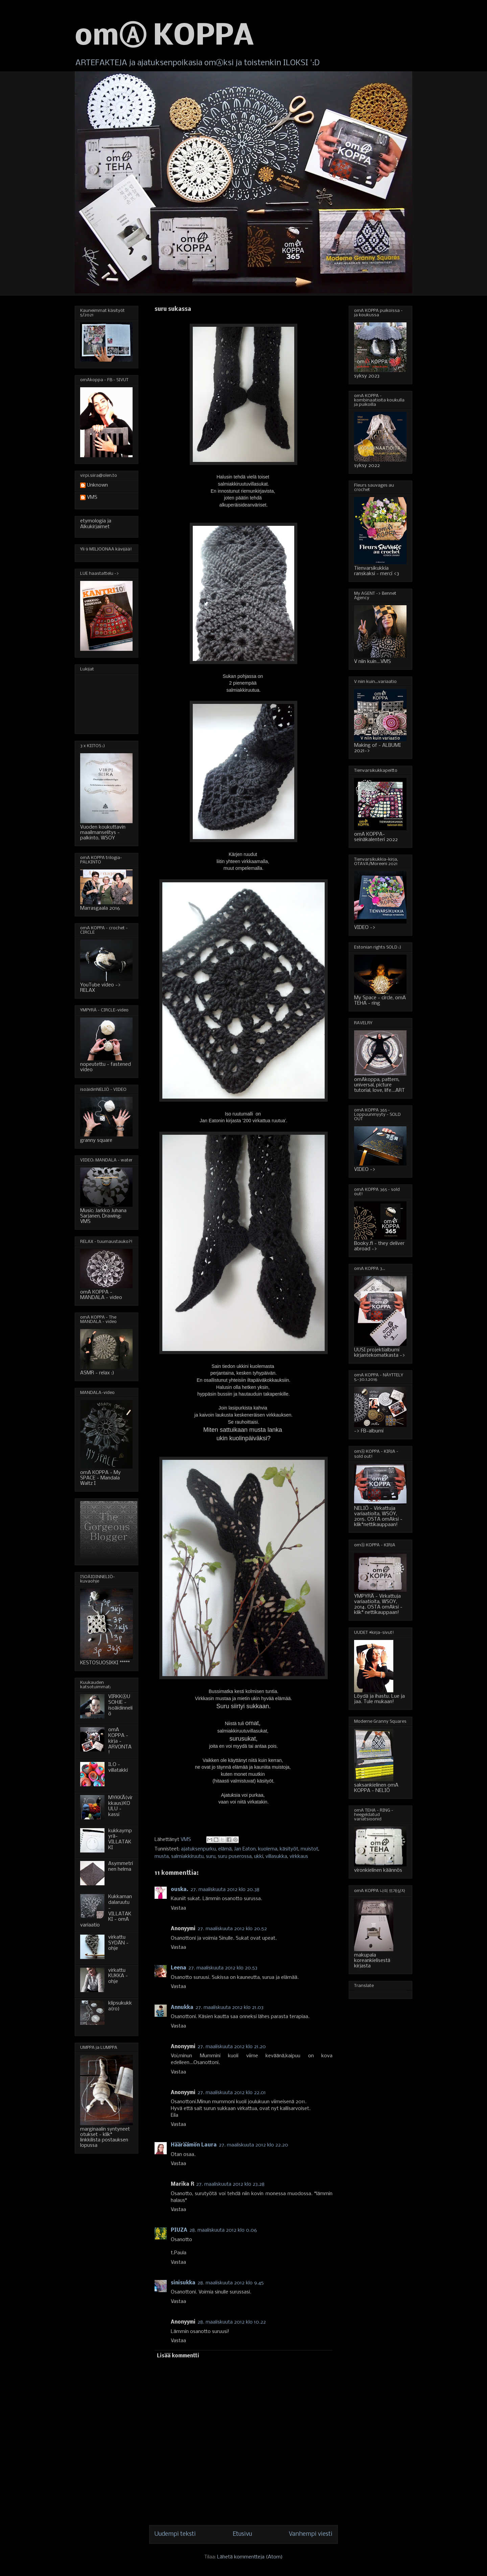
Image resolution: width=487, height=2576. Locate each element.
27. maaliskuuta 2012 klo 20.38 (224, 1889)
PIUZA (179, 2230)
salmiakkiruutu (187, 1856)
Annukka (182, 2007)
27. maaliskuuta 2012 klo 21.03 (229, 2007)
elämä (225, 1849)
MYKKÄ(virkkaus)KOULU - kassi (120, 1806)
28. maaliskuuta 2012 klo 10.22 (232, 2322)
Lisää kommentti (178, 2356)
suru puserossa (235, 1856)
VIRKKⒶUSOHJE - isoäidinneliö (120, 1705)
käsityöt (289, 1849)
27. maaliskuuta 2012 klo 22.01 (232, 2092)
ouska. (179, 1889)
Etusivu (242, 2534)
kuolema (267, 1849)
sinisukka (183, 2283)
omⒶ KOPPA (164, 37)
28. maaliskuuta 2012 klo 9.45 (231, 2283)
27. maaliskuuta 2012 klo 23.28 (230, 2184)
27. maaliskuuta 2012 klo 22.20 (253, 2145)
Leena (178, 1968)
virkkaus (298, 1856)
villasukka (276, 1856)
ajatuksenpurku (198, 1849)
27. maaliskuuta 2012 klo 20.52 (232, 1929)
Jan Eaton (245, 1849)
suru (210, 1856)
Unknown (97, 485)
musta (162, 1856)
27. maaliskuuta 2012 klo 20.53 (222, 1968)
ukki (258, 1856)
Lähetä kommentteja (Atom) (250, 2557)
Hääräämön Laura (194, 2145)
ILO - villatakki (118, 1767)
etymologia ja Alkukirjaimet (95, 524)
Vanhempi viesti (310, 2534)
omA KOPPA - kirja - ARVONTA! (120, 1741)
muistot (309, 1849)
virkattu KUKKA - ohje (118, 1976)
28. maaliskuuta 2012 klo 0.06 (223, 2230)
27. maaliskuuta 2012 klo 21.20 (232, 2047)
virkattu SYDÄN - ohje (118, 1943)
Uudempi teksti (175, 2534)
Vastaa (178, 1908)
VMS (92, 497)
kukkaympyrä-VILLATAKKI (120, 1839)
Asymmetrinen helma (120, 1866)
